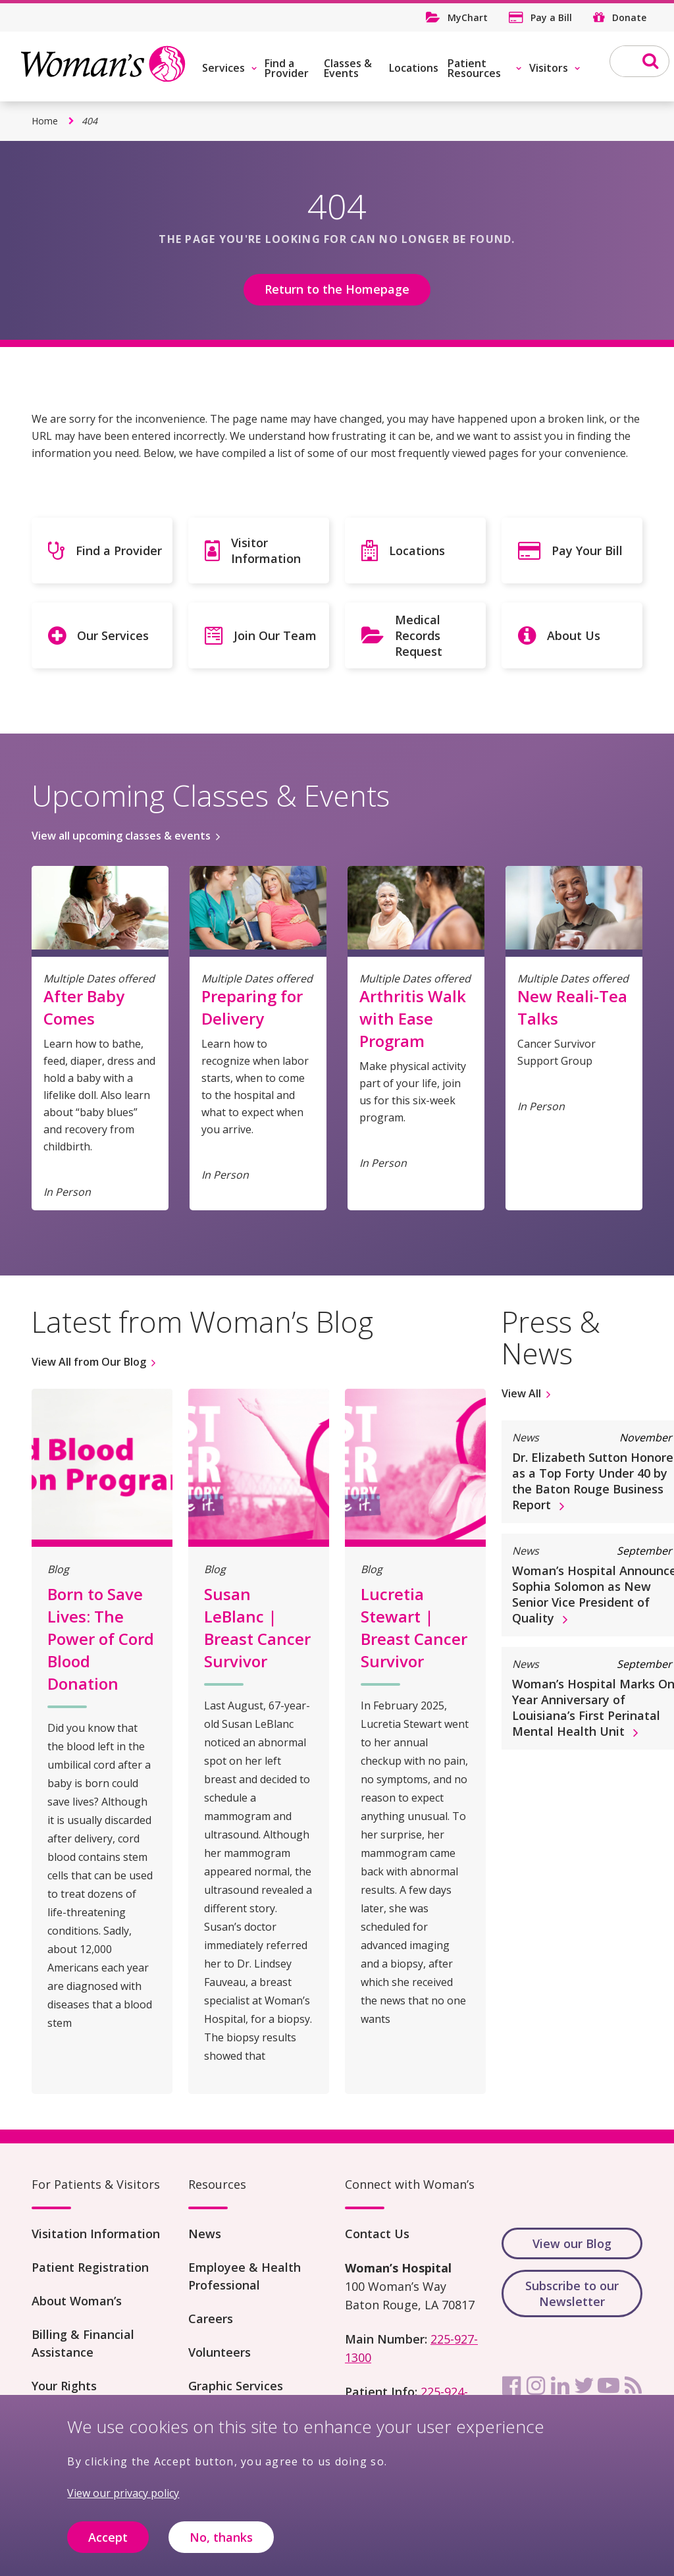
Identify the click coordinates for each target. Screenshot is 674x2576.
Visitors (548, 68)
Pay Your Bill (587, 550)
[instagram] (535, 2385)
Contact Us (377, 2233)
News (204, 2233)
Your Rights (64, 2386)
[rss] (633, 2385)
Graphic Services (235, 2386)
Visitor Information (266, 550)
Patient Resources (474, 68)
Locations (413, 68)
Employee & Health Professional (244, 2276)
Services (223, 68)
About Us (573, 635)
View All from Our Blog (89, 1362)
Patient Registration (90, 2267)
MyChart (468, 17)
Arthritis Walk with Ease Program (412, 1018)
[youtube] (608, 2385)
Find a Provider (287, 68)
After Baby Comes (83, 1007)
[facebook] (511, 2385)
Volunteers (219, 2352)
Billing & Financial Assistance (83, 2343)
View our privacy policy (123, 2502)
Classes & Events (348, 68)
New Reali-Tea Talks (572, 1007)
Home (45, 121)
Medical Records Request (418, 635)
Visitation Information (96, 2233)
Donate (629, 17)
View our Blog (571, 2243)
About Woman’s (77, 2301)
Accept (108, 2546)
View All (521, 1393)
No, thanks (221, 2546)
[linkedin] (560, 2385)
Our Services (113, 635)
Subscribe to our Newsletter (572, 2293)
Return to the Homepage (337, 289)
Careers (210, 2318)
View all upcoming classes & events (121, 835)
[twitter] (584, 2385)
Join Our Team (275, 635)
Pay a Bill (551, 17)
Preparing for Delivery (252, 1007)
